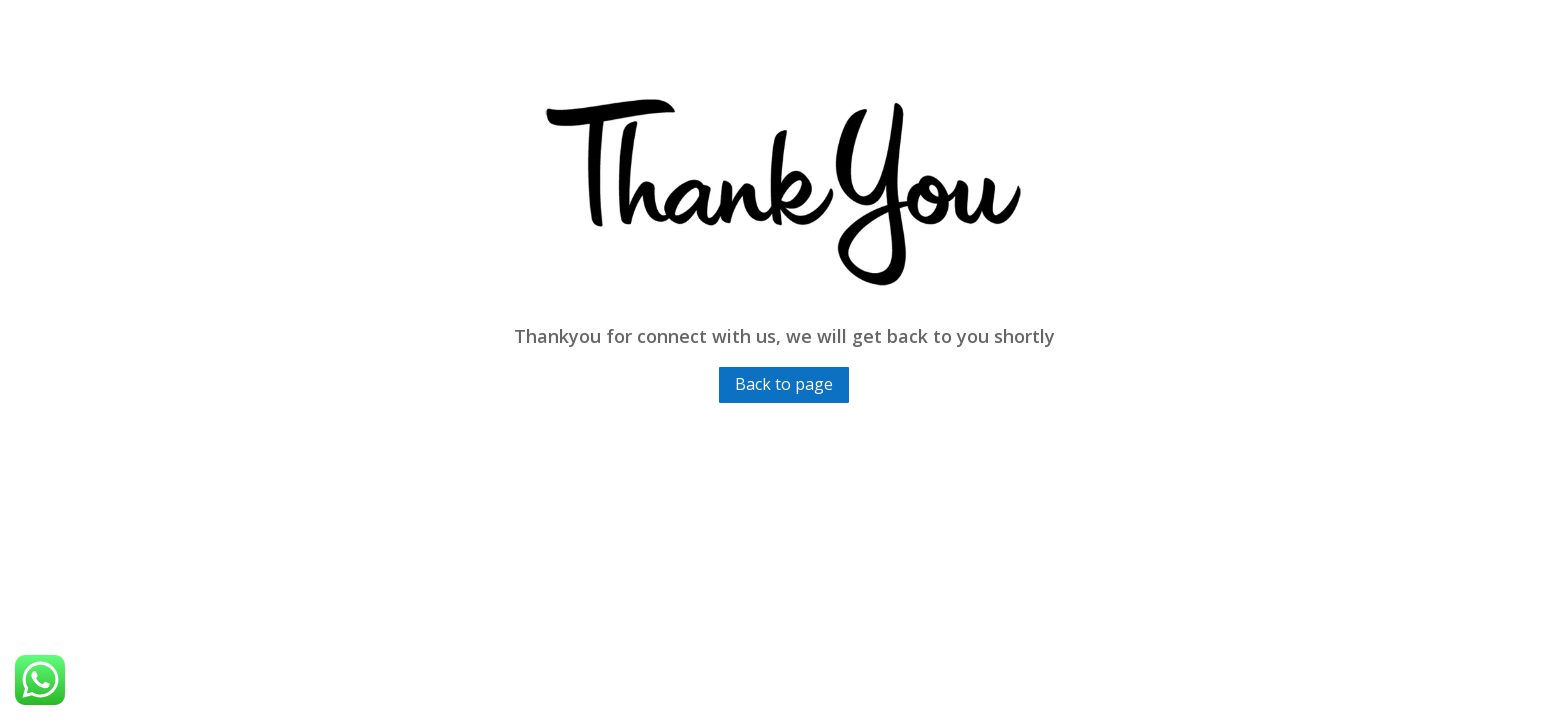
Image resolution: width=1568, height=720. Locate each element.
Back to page (784, 384)
